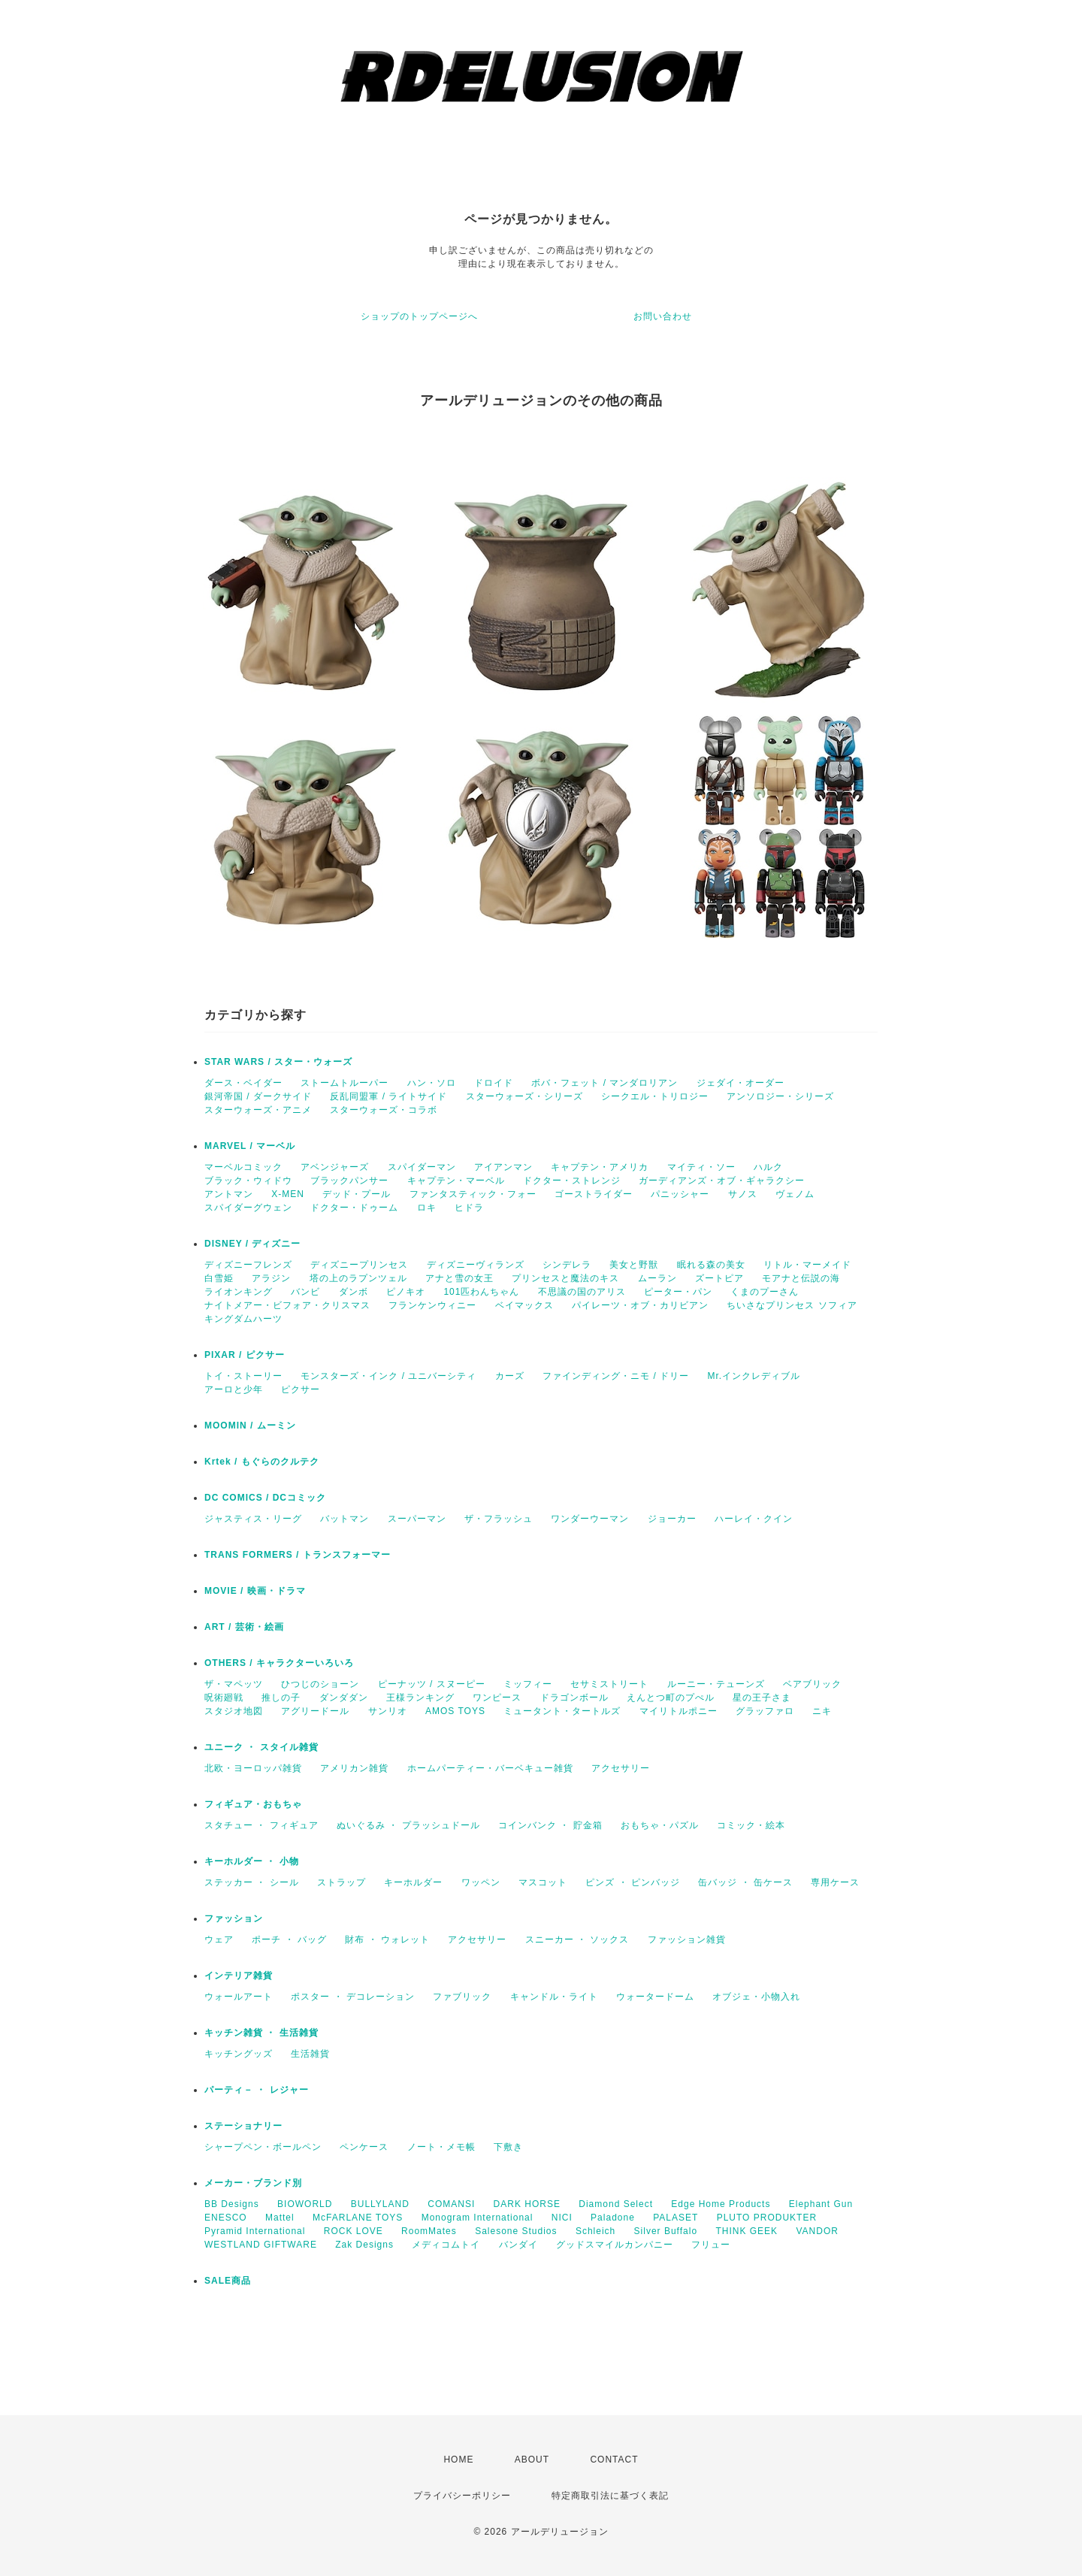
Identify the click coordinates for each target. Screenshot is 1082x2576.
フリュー (710, 2244)
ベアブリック (812, 1684)
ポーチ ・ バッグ (289, 1939)
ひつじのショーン (320, 1684)
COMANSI (451, 2204)
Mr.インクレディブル (753, 1376)
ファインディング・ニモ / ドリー (616, 1376)
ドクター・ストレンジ (572, 1180)
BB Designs (231, 2204)
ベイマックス (524, 1305)
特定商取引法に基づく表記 (610, 2495)
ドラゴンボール (574, 1697)
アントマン (228, 1194)
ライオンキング (238, 1291)
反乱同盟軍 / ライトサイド (388, 1096)
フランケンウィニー (432, 1305)
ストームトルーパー (344, 1083)
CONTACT (614, 2459)
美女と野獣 (633, 1264)
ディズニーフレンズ (248, 1264)
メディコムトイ (446, 2244)
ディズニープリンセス (359, 1264)
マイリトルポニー (678, 1711)
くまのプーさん (764, 1291)
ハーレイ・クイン (754, 1518)
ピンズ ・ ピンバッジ (632, 1882)
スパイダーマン (422, 1167)
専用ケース (835, 1882)
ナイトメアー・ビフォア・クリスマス (287, 1305)
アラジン (271, 1278)
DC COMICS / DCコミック (265, 1497)
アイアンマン (503, 1167)
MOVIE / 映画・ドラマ (255, 1591)
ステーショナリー (243, 2126)
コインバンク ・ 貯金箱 (550, 1825)
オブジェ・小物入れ (756, 1996)
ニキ (822, 1711)
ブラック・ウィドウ (248, 1180)
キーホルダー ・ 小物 (251, 1861)
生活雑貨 (310, 2053)
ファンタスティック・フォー (473, 1194)
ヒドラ (469, 1207)
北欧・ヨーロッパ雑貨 (253, 1768)
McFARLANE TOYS (358, 2217)
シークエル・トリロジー (655, 1096)
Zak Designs (364, 2244)
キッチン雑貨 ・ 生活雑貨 (261, 2032)
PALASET (675, 2217)
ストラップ (341, 1882)
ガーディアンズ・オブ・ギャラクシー (722, 1180)
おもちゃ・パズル (660, 1825)
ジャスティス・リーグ (253, 1518)
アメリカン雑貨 (354, 1768)
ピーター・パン (678, 1291)
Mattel (280, 2217)
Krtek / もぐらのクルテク (261, 1461)
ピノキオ (405, 1291)
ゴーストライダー (594, 1194)
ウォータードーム (655, 1996)
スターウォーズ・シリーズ (524, 1096)
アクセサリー (620, 1768)
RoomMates (429, 2231)
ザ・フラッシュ (498, 1518)
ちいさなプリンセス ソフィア (792, 1305)
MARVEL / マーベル (249, 1146)
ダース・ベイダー (243, 1083)
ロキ (427, 1207)
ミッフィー (527, 1684)
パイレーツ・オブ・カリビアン (640, 1305)
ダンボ (353, 1291)
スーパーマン (417, 1518)
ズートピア (719, 1278)
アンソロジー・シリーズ (780, 1096)
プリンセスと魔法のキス (565, 1278)
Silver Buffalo (665, 2231)
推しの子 (281, 1697)
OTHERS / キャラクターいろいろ (279, 1663)
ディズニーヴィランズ (475, 1264)
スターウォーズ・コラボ (383, 1110)
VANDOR (817, 2231)
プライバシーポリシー (462, 2495)
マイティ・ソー (701, 1167)
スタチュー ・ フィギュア (261, 1825)
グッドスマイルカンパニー (614, 2244)
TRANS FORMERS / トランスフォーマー (297, 1555)
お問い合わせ (662, 316)
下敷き (508, 2147)
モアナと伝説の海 (801, 1278)
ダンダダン (343, 1697)
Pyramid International (254, 2231)
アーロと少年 (233, 1389)
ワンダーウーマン (590, 1518)
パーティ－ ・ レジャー (256, 2090)
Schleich (595, 2231)
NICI (562, 2217)
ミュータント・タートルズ (562, 1711)
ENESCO (225, 2217)
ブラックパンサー (349, 1180)
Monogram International (477, 2217)
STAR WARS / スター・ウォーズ (278, 1062)
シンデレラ (567, 1264)
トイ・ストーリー (243, 1376)
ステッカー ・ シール (251, 1882)
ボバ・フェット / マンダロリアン (604, 1083)
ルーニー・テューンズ (716, 1684)
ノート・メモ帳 (441, 2147)
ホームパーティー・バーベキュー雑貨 (490, 1768)
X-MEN (287, 1194)
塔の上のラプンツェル (358, 1278)
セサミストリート (609, 1684)
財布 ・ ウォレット (387, 1939)
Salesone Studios (516, 2231)
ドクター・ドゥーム (354, 1207)
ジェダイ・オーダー (740, 1083)
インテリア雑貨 (238, 1975)
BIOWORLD (304, 2204)
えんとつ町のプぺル (671, 1697)
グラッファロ (765, 1711)
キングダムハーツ (243, 1319)
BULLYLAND (380, 2204)
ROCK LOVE (353, 2231)
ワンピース (497, 1697)
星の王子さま (762, 1697)
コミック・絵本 (751, 1825)
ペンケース (364, 2147)
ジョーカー (672, 1518)
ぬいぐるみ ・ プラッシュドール (408, 1825)
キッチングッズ (238, 2053)
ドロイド (493, 1083)
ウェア (219, 1939)
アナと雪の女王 (459, 1278)
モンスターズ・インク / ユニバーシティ (388, 1376)
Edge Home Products (720, 2204)
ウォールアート (238, 1996)
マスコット (542, 1882)
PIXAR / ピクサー (244, 1355)
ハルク (768, 1167)
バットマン (344, 1518)
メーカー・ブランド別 (253, 2183)
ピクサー (300, 1389)
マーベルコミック (243, 1167)
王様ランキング (420, 1697)
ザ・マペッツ (233, 1684)
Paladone (613, 2217)
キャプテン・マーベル (456, 1180)
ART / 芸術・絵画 (244, 1627)
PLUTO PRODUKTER (767, 2217)
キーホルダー (413, 1882)
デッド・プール (356, 1194)
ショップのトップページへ (419, 316)
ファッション (233, 1918)
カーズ (509, 1376)
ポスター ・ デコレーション (353, 1996)
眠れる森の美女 (711, 1264)
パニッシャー (680, 1194)
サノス (742, 1194)
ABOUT (532, 2459)
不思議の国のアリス (582, 1291)
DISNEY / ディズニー (252, 1243)
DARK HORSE (527, 2204)
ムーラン (657, 1278)
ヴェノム (795, 1194)
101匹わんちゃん (481, 1291)
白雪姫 (219, 1278)
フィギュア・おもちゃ (253, 1804)
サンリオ (387, 1711)
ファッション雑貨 (687, 1939)
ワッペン (480, 1882)
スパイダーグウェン (248, 1207)
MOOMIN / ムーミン (250, 1425)
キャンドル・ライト (554, 1996)
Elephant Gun (821, 2204)
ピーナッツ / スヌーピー (431, 1684)
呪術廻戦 (223, 1697)
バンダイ (518, 2244)
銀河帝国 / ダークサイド (258, 1096)
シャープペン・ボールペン (263, 2147)
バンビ (305, 1291)
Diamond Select (616, 2204)
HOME (458, 2459)
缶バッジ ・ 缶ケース (745, 1882)
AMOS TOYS (455, 1711)
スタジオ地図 (233, 1711)
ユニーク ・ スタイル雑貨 (261, 1747)
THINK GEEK (746, 2231)
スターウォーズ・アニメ (258, 1110)
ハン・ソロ (431, 1083)
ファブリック (462, 1996)
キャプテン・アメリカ (599, 1167)
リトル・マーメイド (807, 1264)
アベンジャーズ (335, 1167)
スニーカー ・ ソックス (577, 1939)
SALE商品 (227, 2280)
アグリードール (315, 1711)
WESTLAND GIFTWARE (260, 2244)
